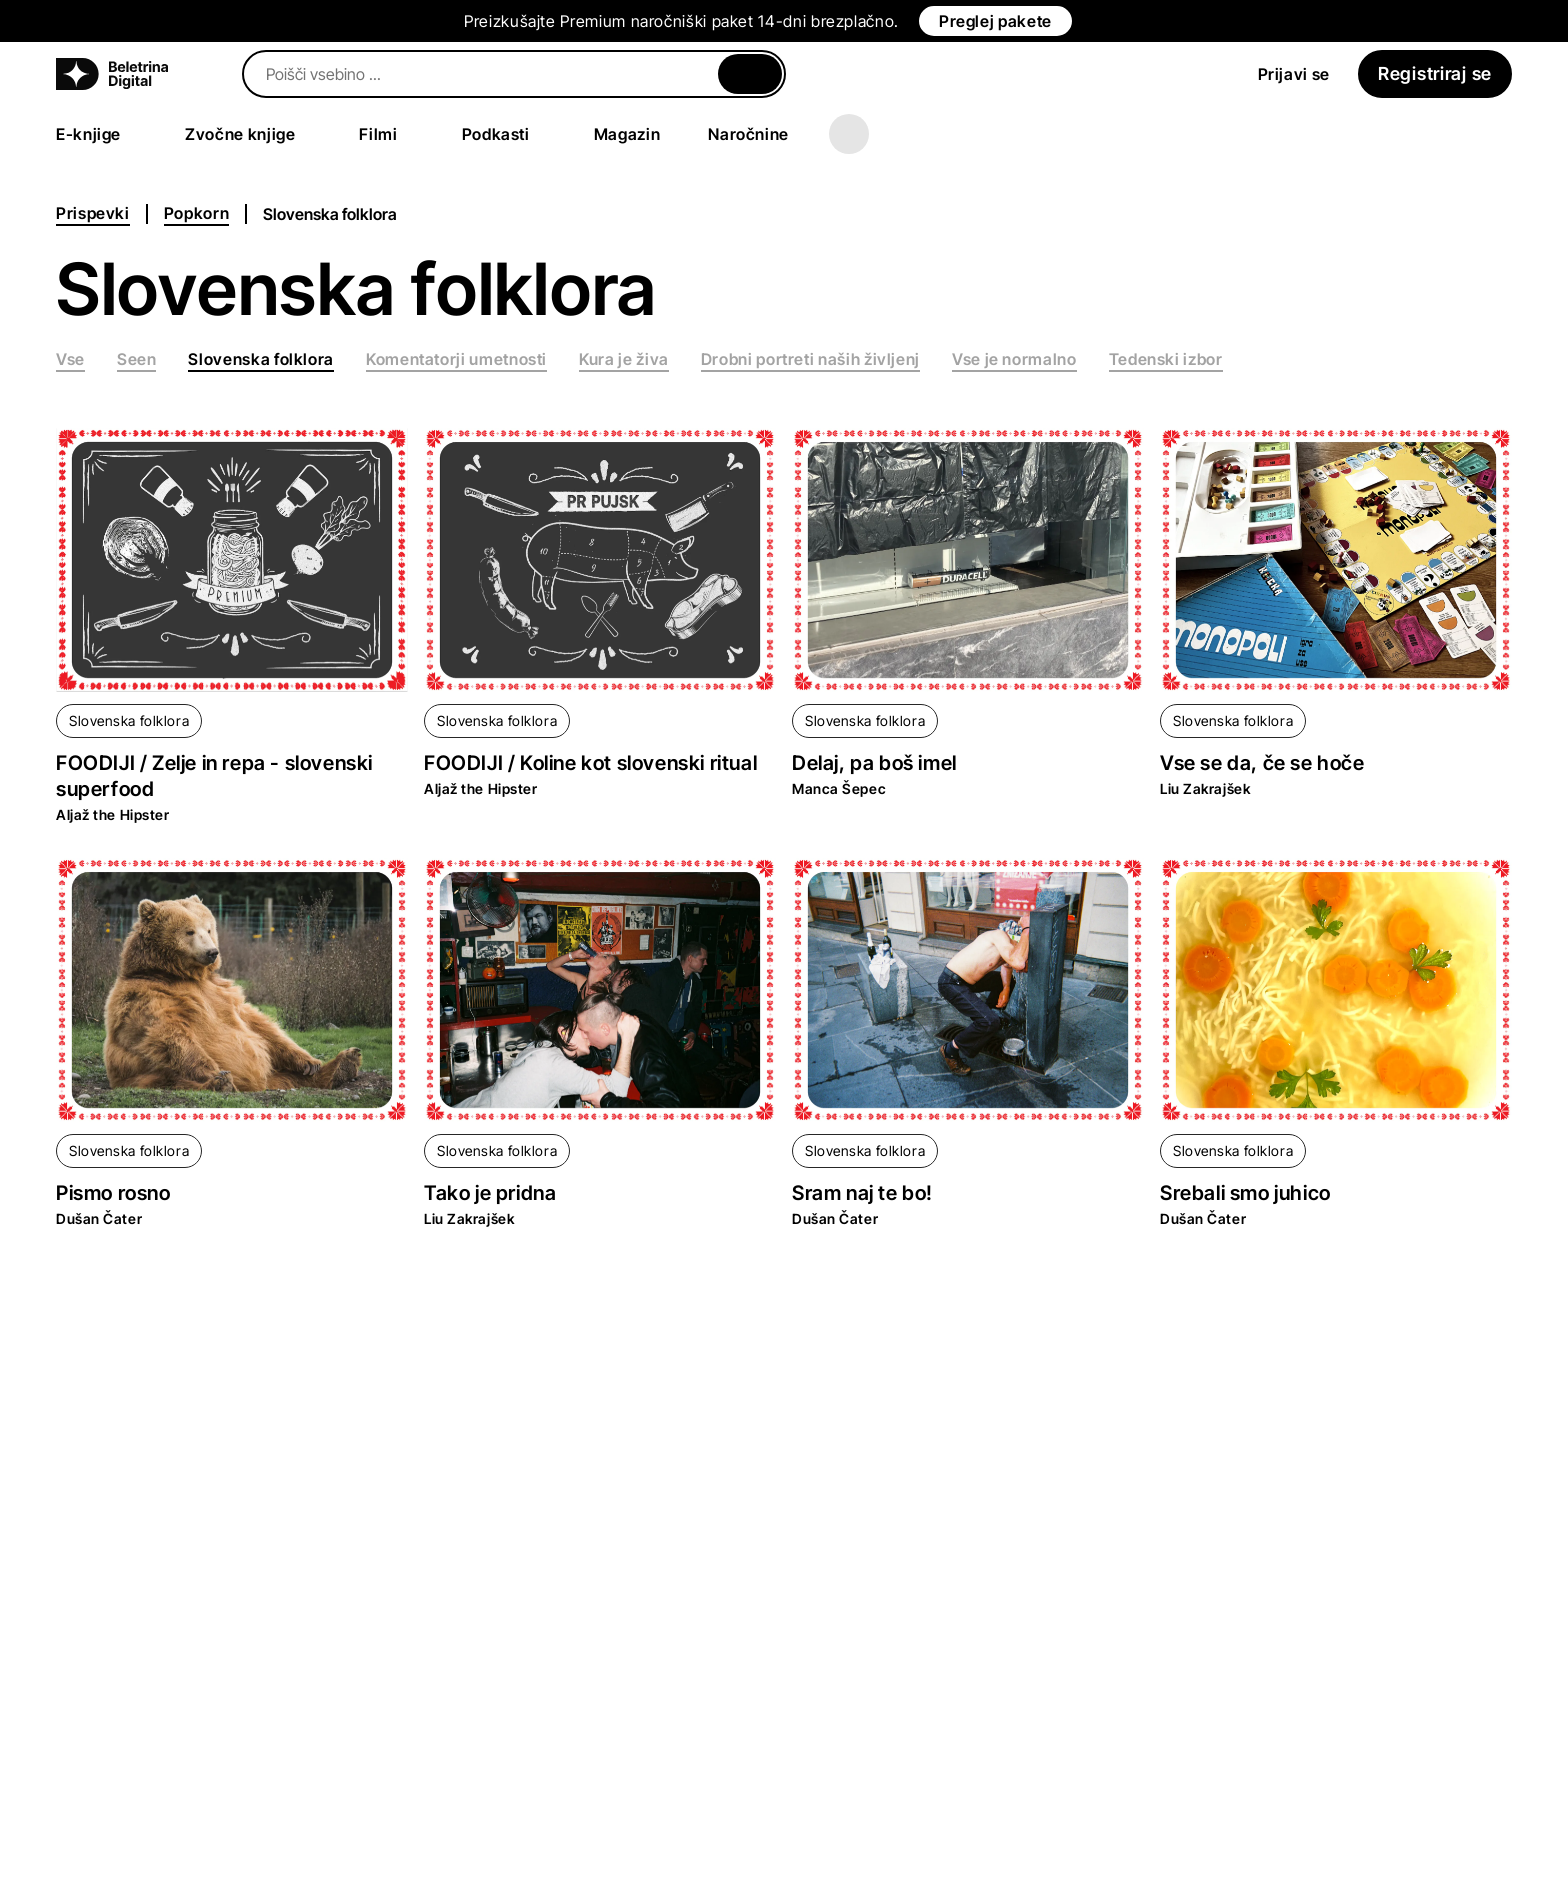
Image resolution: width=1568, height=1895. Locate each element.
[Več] (849, 134)
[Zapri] (750, 74)
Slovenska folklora (129, 720)
